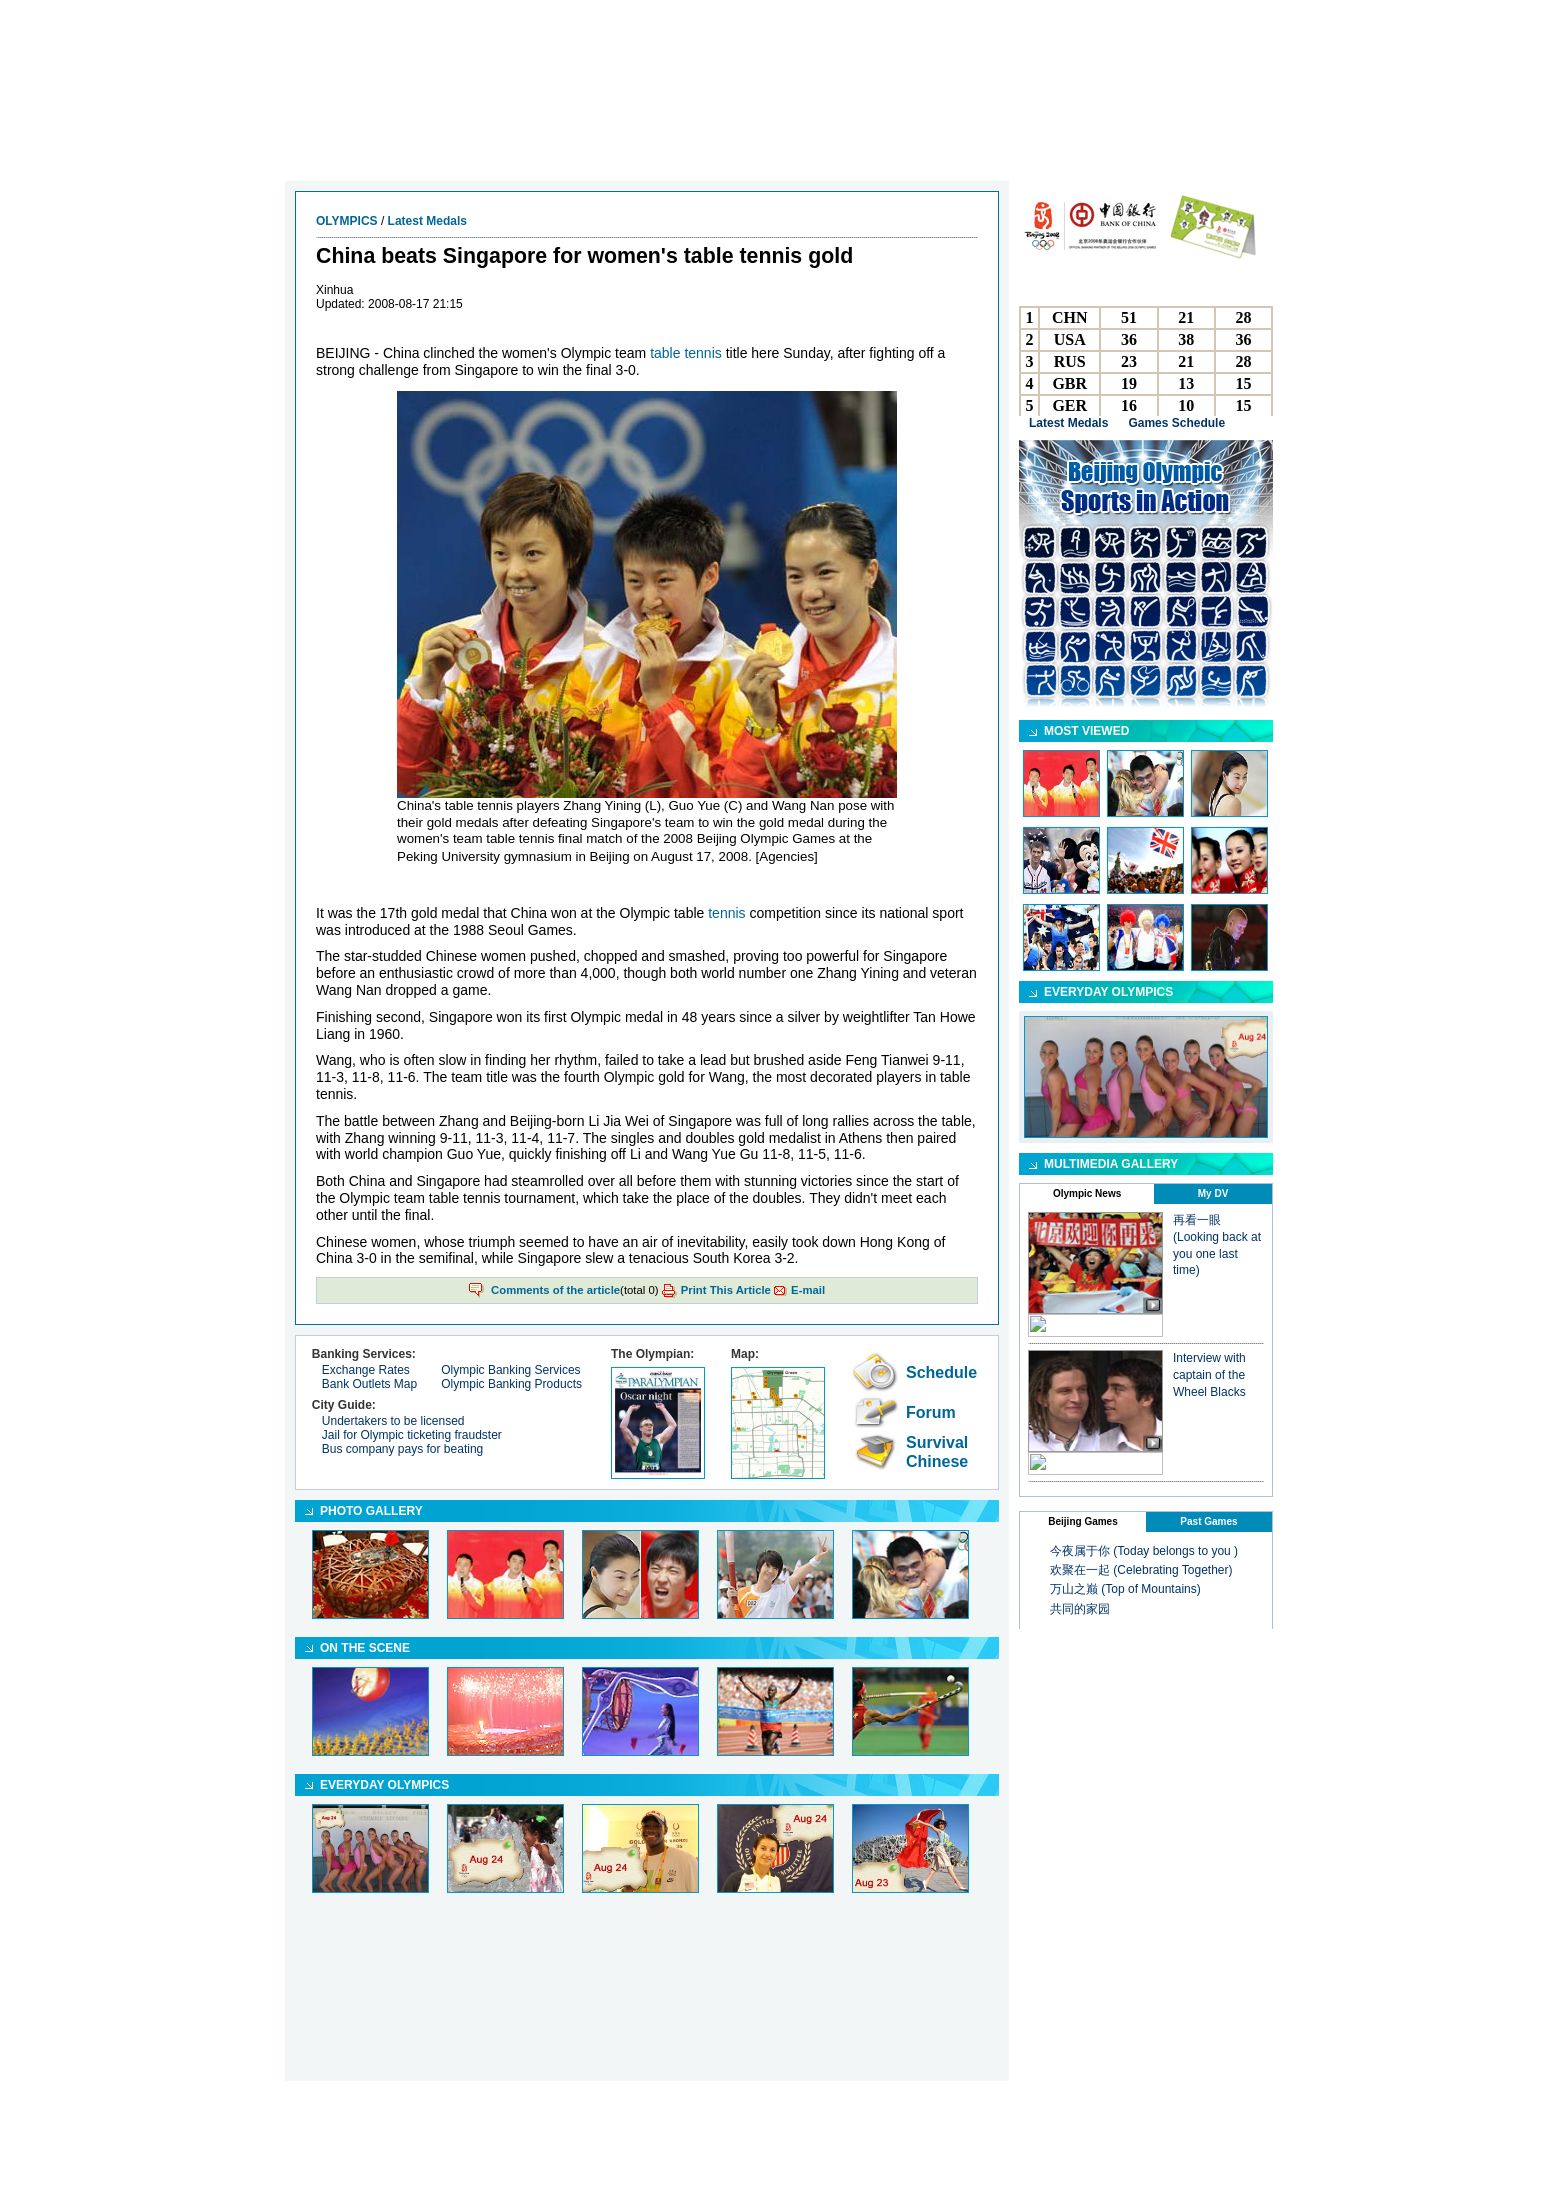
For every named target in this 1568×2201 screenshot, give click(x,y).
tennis (726, 913)
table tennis (686, 353)
